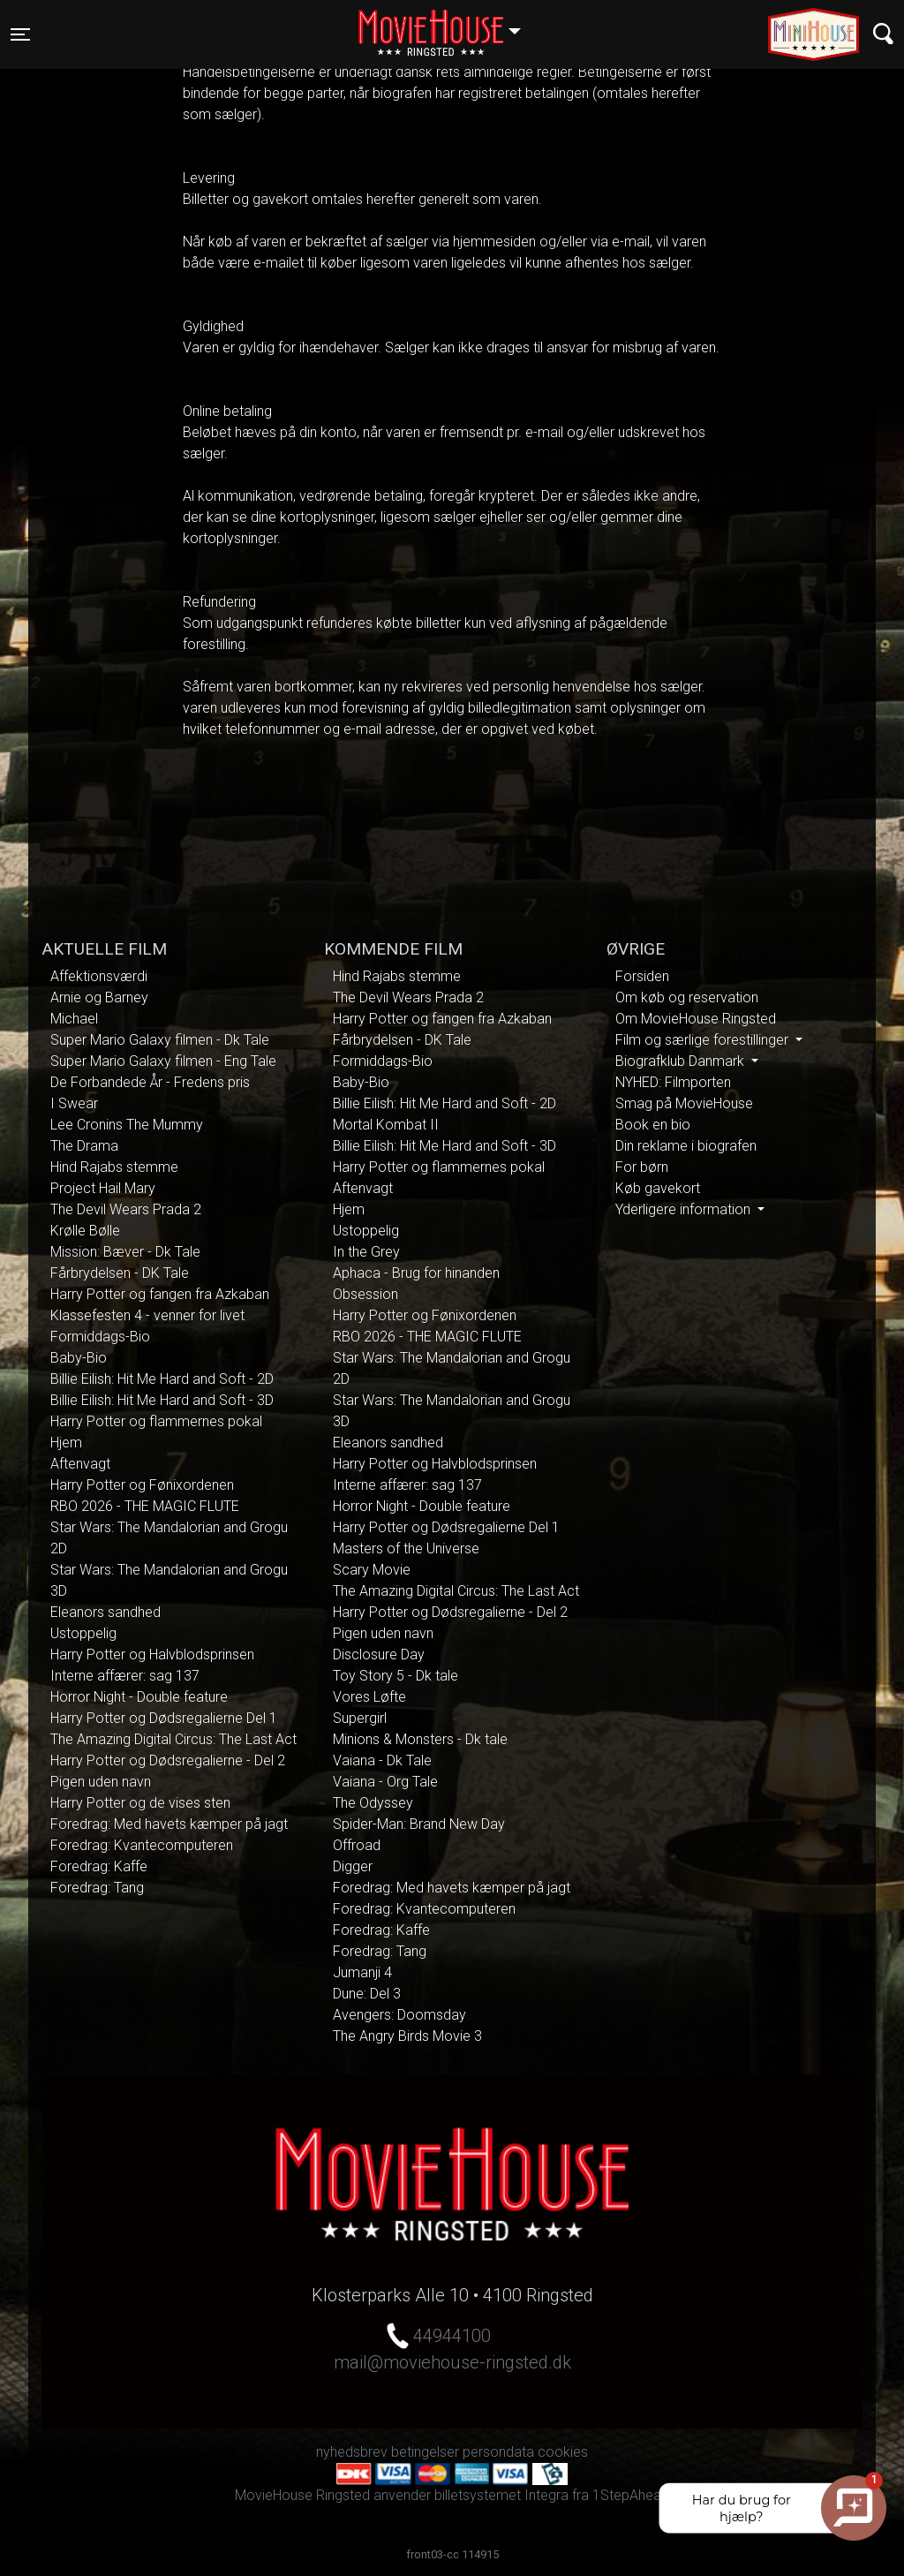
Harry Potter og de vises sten (140, 1802)
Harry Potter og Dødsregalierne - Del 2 (167, 1760)
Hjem (66, 1442)
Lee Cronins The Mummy (126, 1124)
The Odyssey (373, 1802)
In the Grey (366, 1251)
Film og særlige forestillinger (703, 1039)
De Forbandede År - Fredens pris (150, 1082)
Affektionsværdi (98, 976)
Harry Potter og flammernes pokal (156, 1421)
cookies (563, 2452)
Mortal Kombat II (386, 1124)
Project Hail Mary (102, 1188)
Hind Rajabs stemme (114, 1167)
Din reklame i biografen (686, 1145)
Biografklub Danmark (681, 1061)
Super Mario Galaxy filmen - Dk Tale (159, 1039)
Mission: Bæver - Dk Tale (125, 1251)
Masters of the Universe (406, 1548)
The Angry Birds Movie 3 (407, 2036)
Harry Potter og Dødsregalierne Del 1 (163, 1718)
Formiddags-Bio (100, 1336)
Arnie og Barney (99, 997)
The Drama (84, 1145)
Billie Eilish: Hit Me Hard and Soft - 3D (162, 1400)
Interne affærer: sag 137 (125, 1675)
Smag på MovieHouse (684, 1103)
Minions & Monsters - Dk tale (420, 1739)
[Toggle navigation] (20, 34)
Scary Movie (372, 1569)
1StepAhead (630, 2495)
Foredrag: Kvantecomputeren (141, 1845)
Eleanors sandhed (105, 1612)
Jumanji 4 (362, 1972)
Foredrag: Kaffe (98, 1866)
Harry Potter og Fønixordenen (142, 1485)
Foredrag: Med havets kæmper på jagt (169, 1824)
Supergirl (360, 1718)
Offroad (356, 1845)
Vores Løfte (369, 1696)
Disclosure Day (379, 1654)
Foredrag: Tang (97, 1887)
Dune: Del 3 (367, 1993)
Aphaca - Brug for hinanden (416, 1273)
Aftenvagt (80, 1463)
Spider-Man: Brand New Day (419, 1824)
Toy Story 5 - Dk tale (395, 1675)
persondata (498, 2452)
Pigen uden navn (100, 1781)
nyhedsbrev (352, 2452)
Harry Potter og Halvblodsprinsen (152, 1654)
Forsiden (642, 976)
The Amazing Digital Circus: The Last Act (173, 1739)
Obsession (365, 1294)
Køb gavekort (657, 1188)
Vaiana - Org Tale (385, 1781)
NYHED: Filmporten (673, 1082)
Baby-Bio (78, 1357)
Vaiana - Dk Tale (382, 1760)
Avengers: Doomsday (399, 2014)
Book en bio (652, 1124)
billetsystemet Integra (501, 2495)
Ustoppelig (83, 1633)
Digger (353, 1866)
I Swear (74, 1103)
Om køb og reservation (686, 997)
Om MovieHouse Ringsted (695, 1018)
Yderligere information (684, 1209)
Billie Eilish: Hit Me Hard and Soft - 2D (162, 1379)
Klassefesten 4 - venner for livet (147, 1315)
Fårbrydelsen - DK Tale (119, 1273)
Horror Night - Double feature (139, 1696)
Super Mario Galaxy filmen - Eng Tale (163, 1061)
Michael (74, 1018)
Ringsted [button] (448, 23)
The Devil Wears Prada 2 (125, 1209)
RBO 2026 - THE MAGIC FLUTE (144, 1506)
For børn (641, 1167)
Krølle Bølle (85, 1230)
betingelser (425, 2452)
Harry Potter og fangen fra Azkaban (159, 1294)
